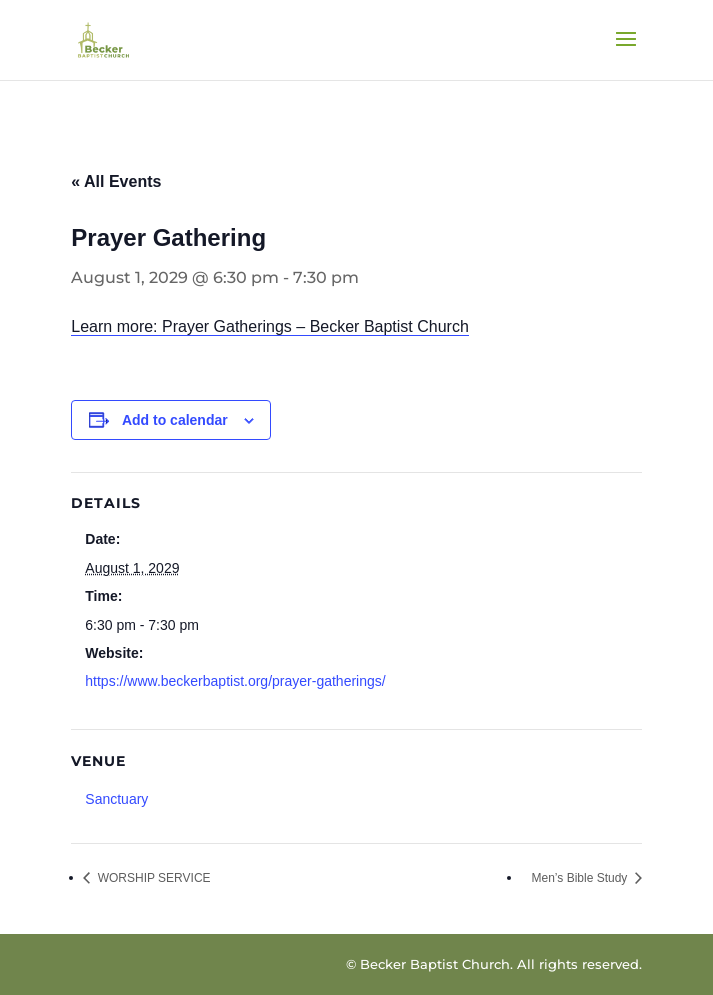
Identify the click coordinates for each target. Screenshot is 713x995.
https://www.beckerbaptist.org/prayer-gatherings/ (235, 681)
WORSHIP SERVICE (152, 878)
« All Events (116, 181)
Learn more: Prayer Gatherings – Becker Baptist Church (270, 326)
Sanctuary (116, 799)
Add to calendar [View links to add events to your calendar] (175, 420)
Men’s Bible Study (581, 878)
